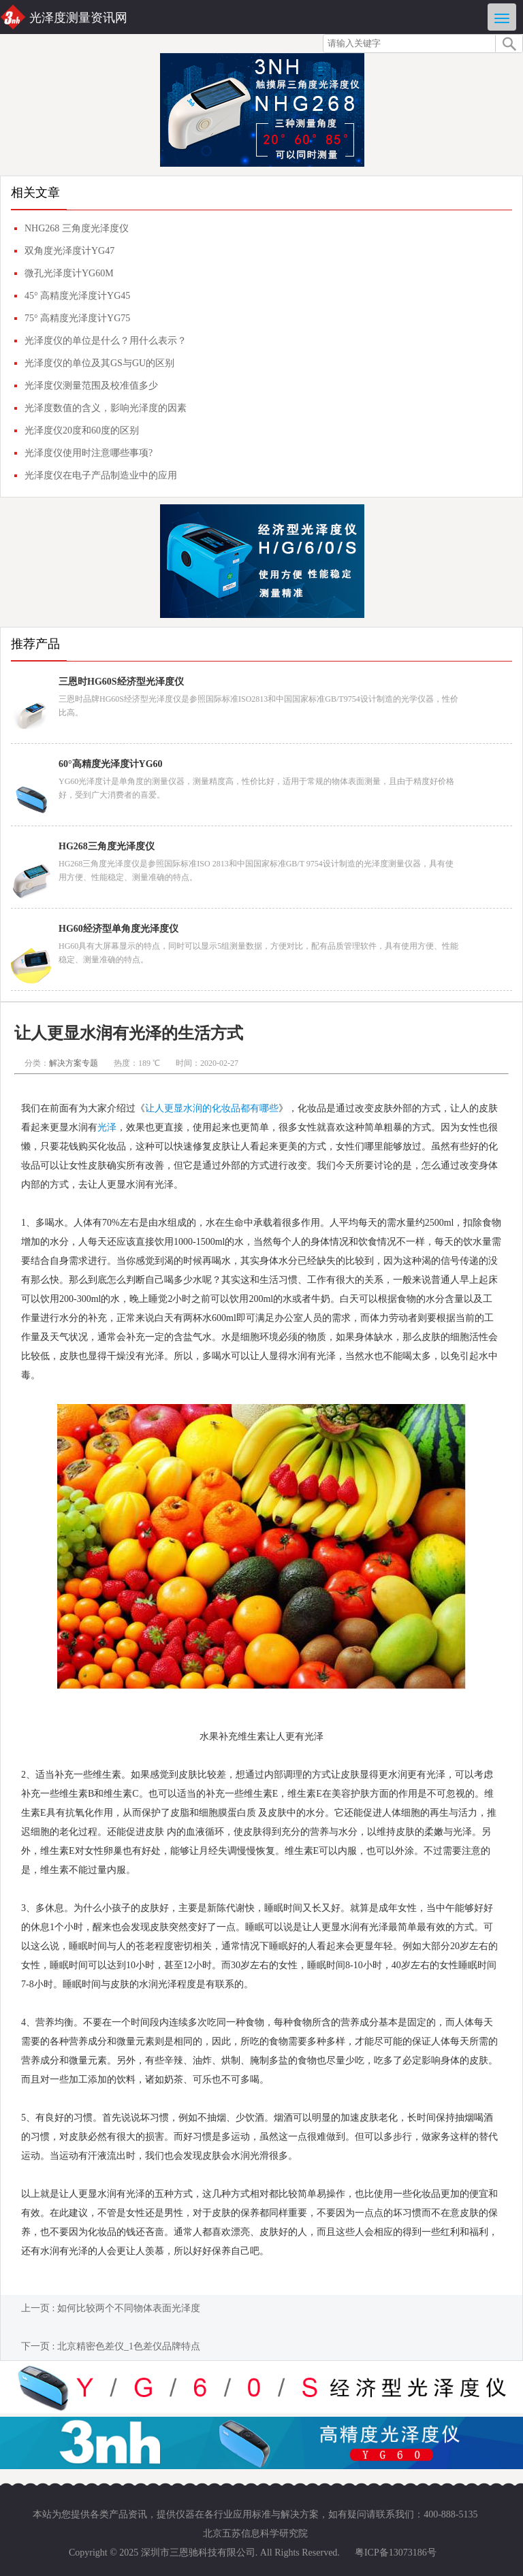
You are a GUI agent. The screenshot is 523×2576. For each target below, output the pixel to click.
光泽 (106, 1127)
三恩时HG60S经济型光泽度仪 (121, 681)
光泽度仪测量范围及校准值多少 (91, 385)
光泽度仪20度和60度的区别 (82, 430)
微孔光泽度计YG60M (69, 273)
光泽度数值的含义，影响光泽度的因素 (106, 408)
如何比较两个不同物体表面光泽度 (128, 2308)
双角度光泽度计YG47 (69, 251)
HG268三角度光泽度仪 (107, 846)
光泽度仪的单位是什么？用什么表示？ (106, 341)
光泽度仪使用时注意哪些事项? (89, 453)
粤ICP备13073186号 (396, 2552)
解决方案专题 (73, 1063)
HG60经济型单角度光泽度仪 (118, 929)
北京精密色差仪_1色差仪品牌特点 (128, 2346)
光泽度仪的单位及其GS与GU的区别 (99, 363)
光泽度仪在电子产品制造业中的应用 (101, 475)
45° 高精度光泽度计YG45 (77, 296)
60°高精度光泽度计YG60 (111, 764)
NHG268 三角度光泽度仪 (77, 228)
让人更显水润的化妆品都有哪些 (212, 1108)
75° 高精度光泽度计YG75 (77, 318)
